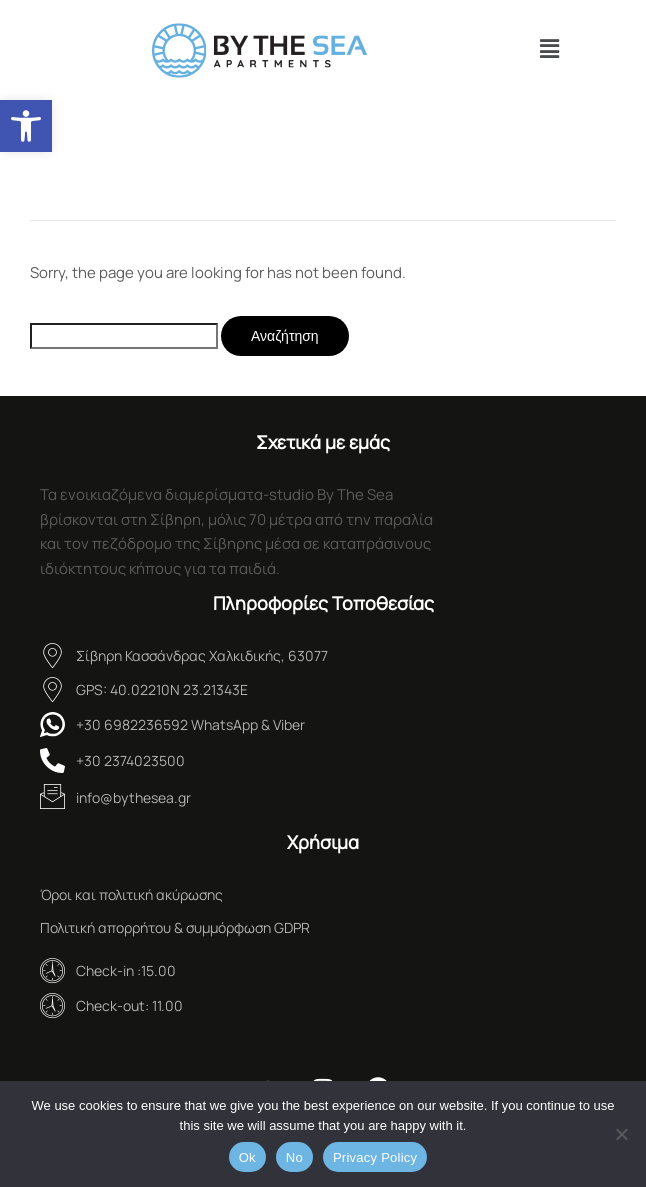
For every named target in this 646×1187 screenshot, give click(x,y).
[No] (621, 1134)
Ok (247, 1157)
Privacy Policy (375, 1157)
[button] (26, 126)
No (294, 1157)
